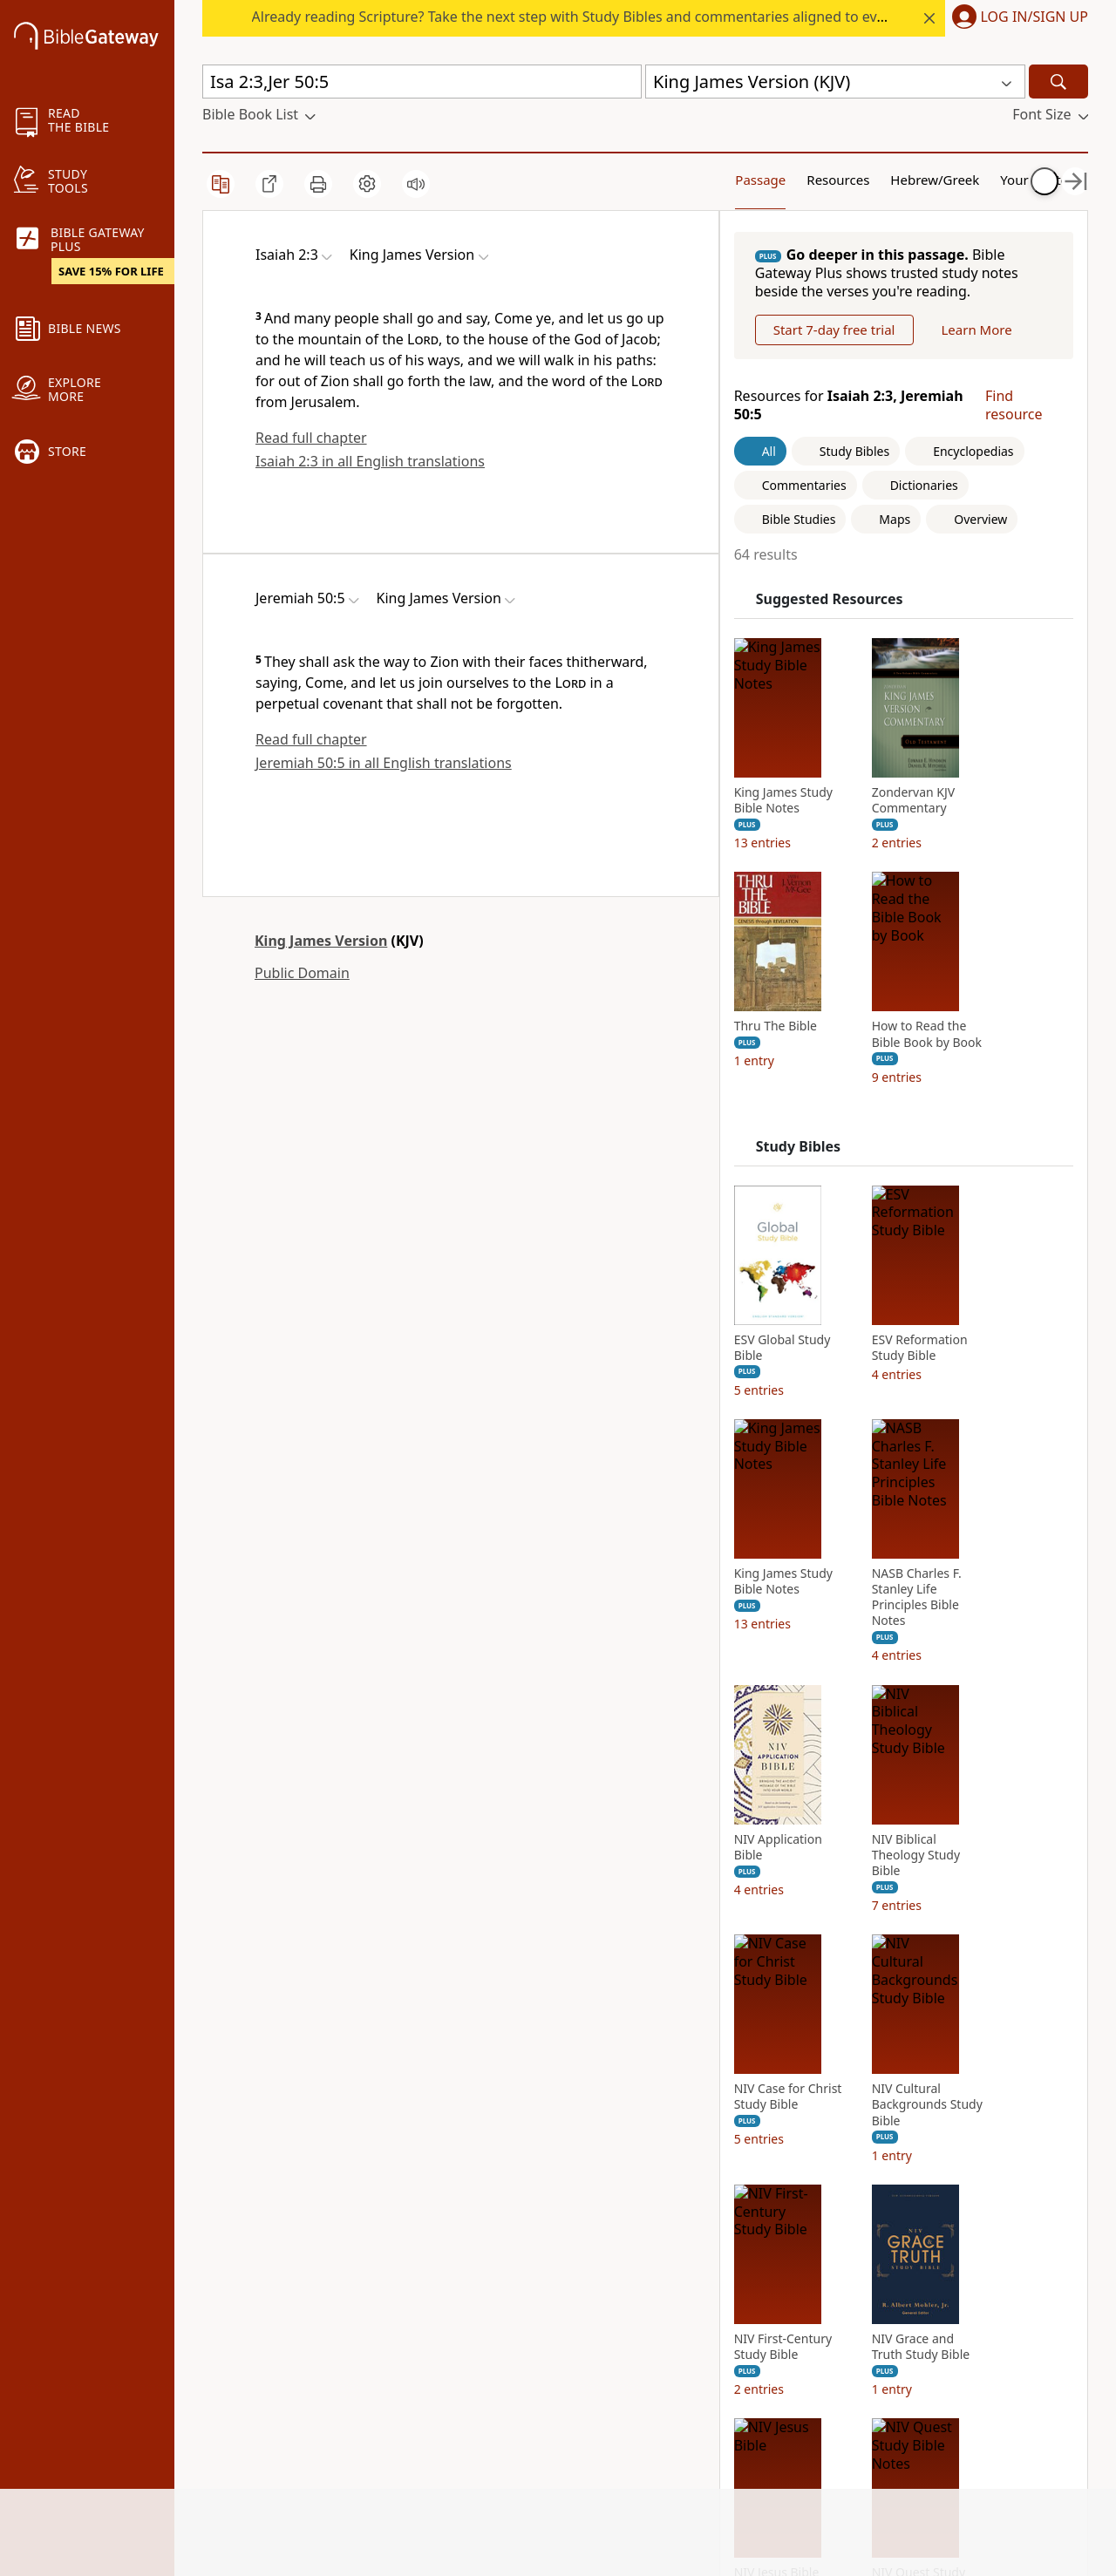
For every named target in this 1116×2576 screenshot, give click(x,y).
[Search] (1058, 82)
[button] (1016, 18)
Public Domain (302, 972)
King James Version (321, 940)
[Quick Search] (422, 82)
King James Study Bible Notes (802, 922)
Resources (788, 178)
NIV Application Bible (797, 1969)
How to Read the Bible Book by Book (946, 1156)
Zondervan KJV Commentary (933, 922)
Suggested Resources (848, 722)
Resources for (834, 527)
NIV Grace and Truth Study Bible (940, 2468)
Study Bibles (817, 1269)
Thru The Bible (794, 1149)
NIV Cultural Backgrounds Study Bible (946, 2227)
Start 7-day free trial (854, 409)
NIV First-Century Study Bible (802, 2468)
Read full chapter (311, 437)
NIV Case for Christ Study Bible (807, 2219)
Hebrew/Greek (888, 178)
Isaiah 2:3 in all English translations (370, 461)
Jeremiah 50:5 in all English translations (383, 762)
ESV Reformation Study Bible (939, 1469)
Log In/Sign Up (1034, 17)
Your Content (989, 178)
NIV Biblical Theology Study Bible (935, 1977)
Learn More (827, 452)
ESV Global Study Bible (801, 1469)
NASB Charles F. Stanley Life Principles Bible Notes (936, 1719)
